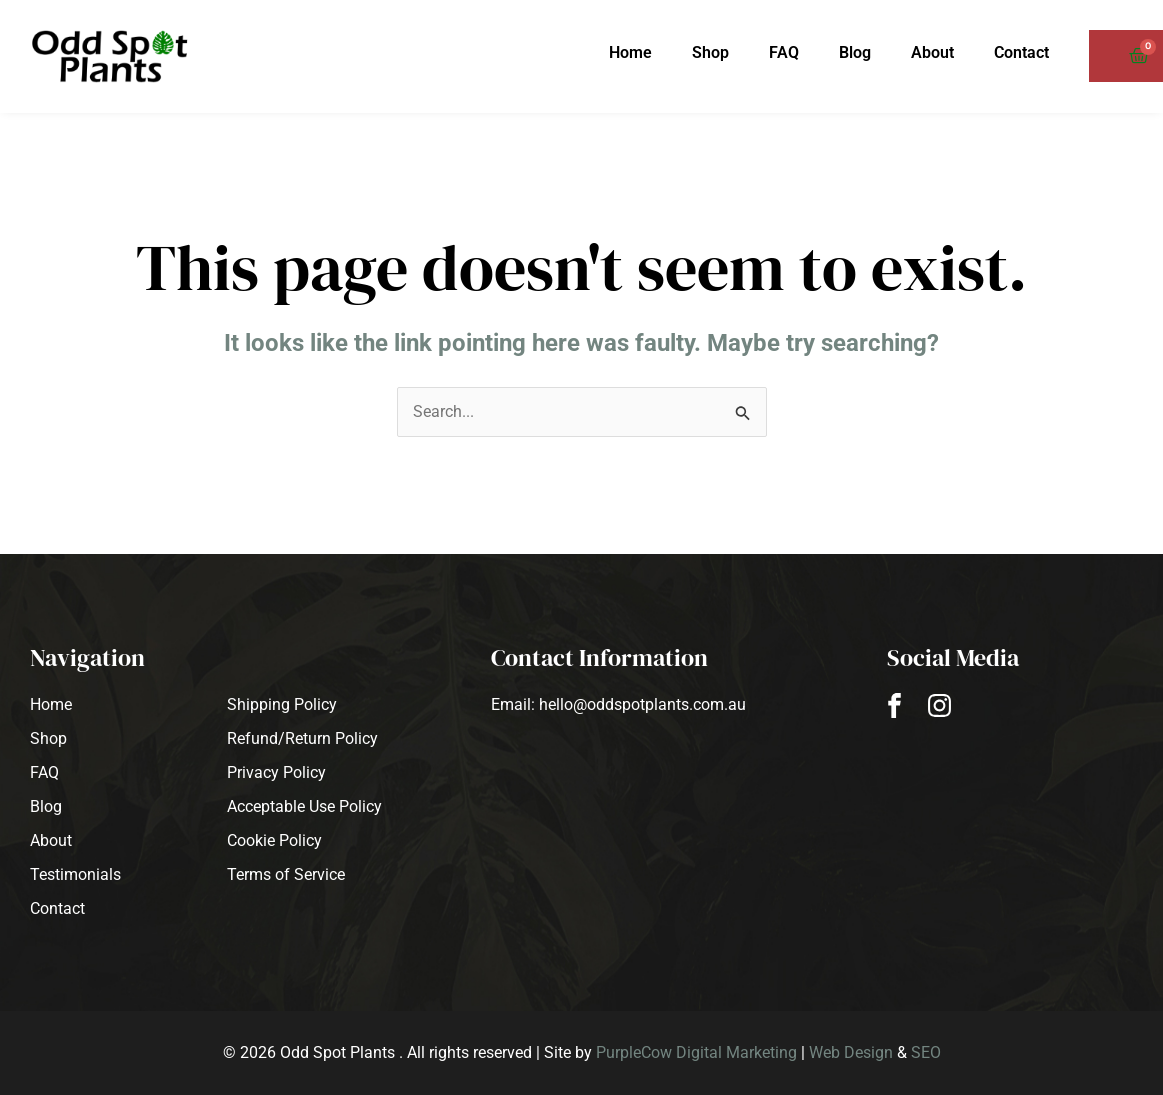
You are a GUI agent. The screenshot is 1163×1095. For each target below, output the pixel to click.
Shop (710, 52)
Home (630, 52)
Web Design (851, 1052)
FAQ (784, 52)
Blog (855, 52)
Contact (1021, 52)
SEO (926, 1052)
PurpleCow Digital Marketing (696, 1052)
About (932, 52)
